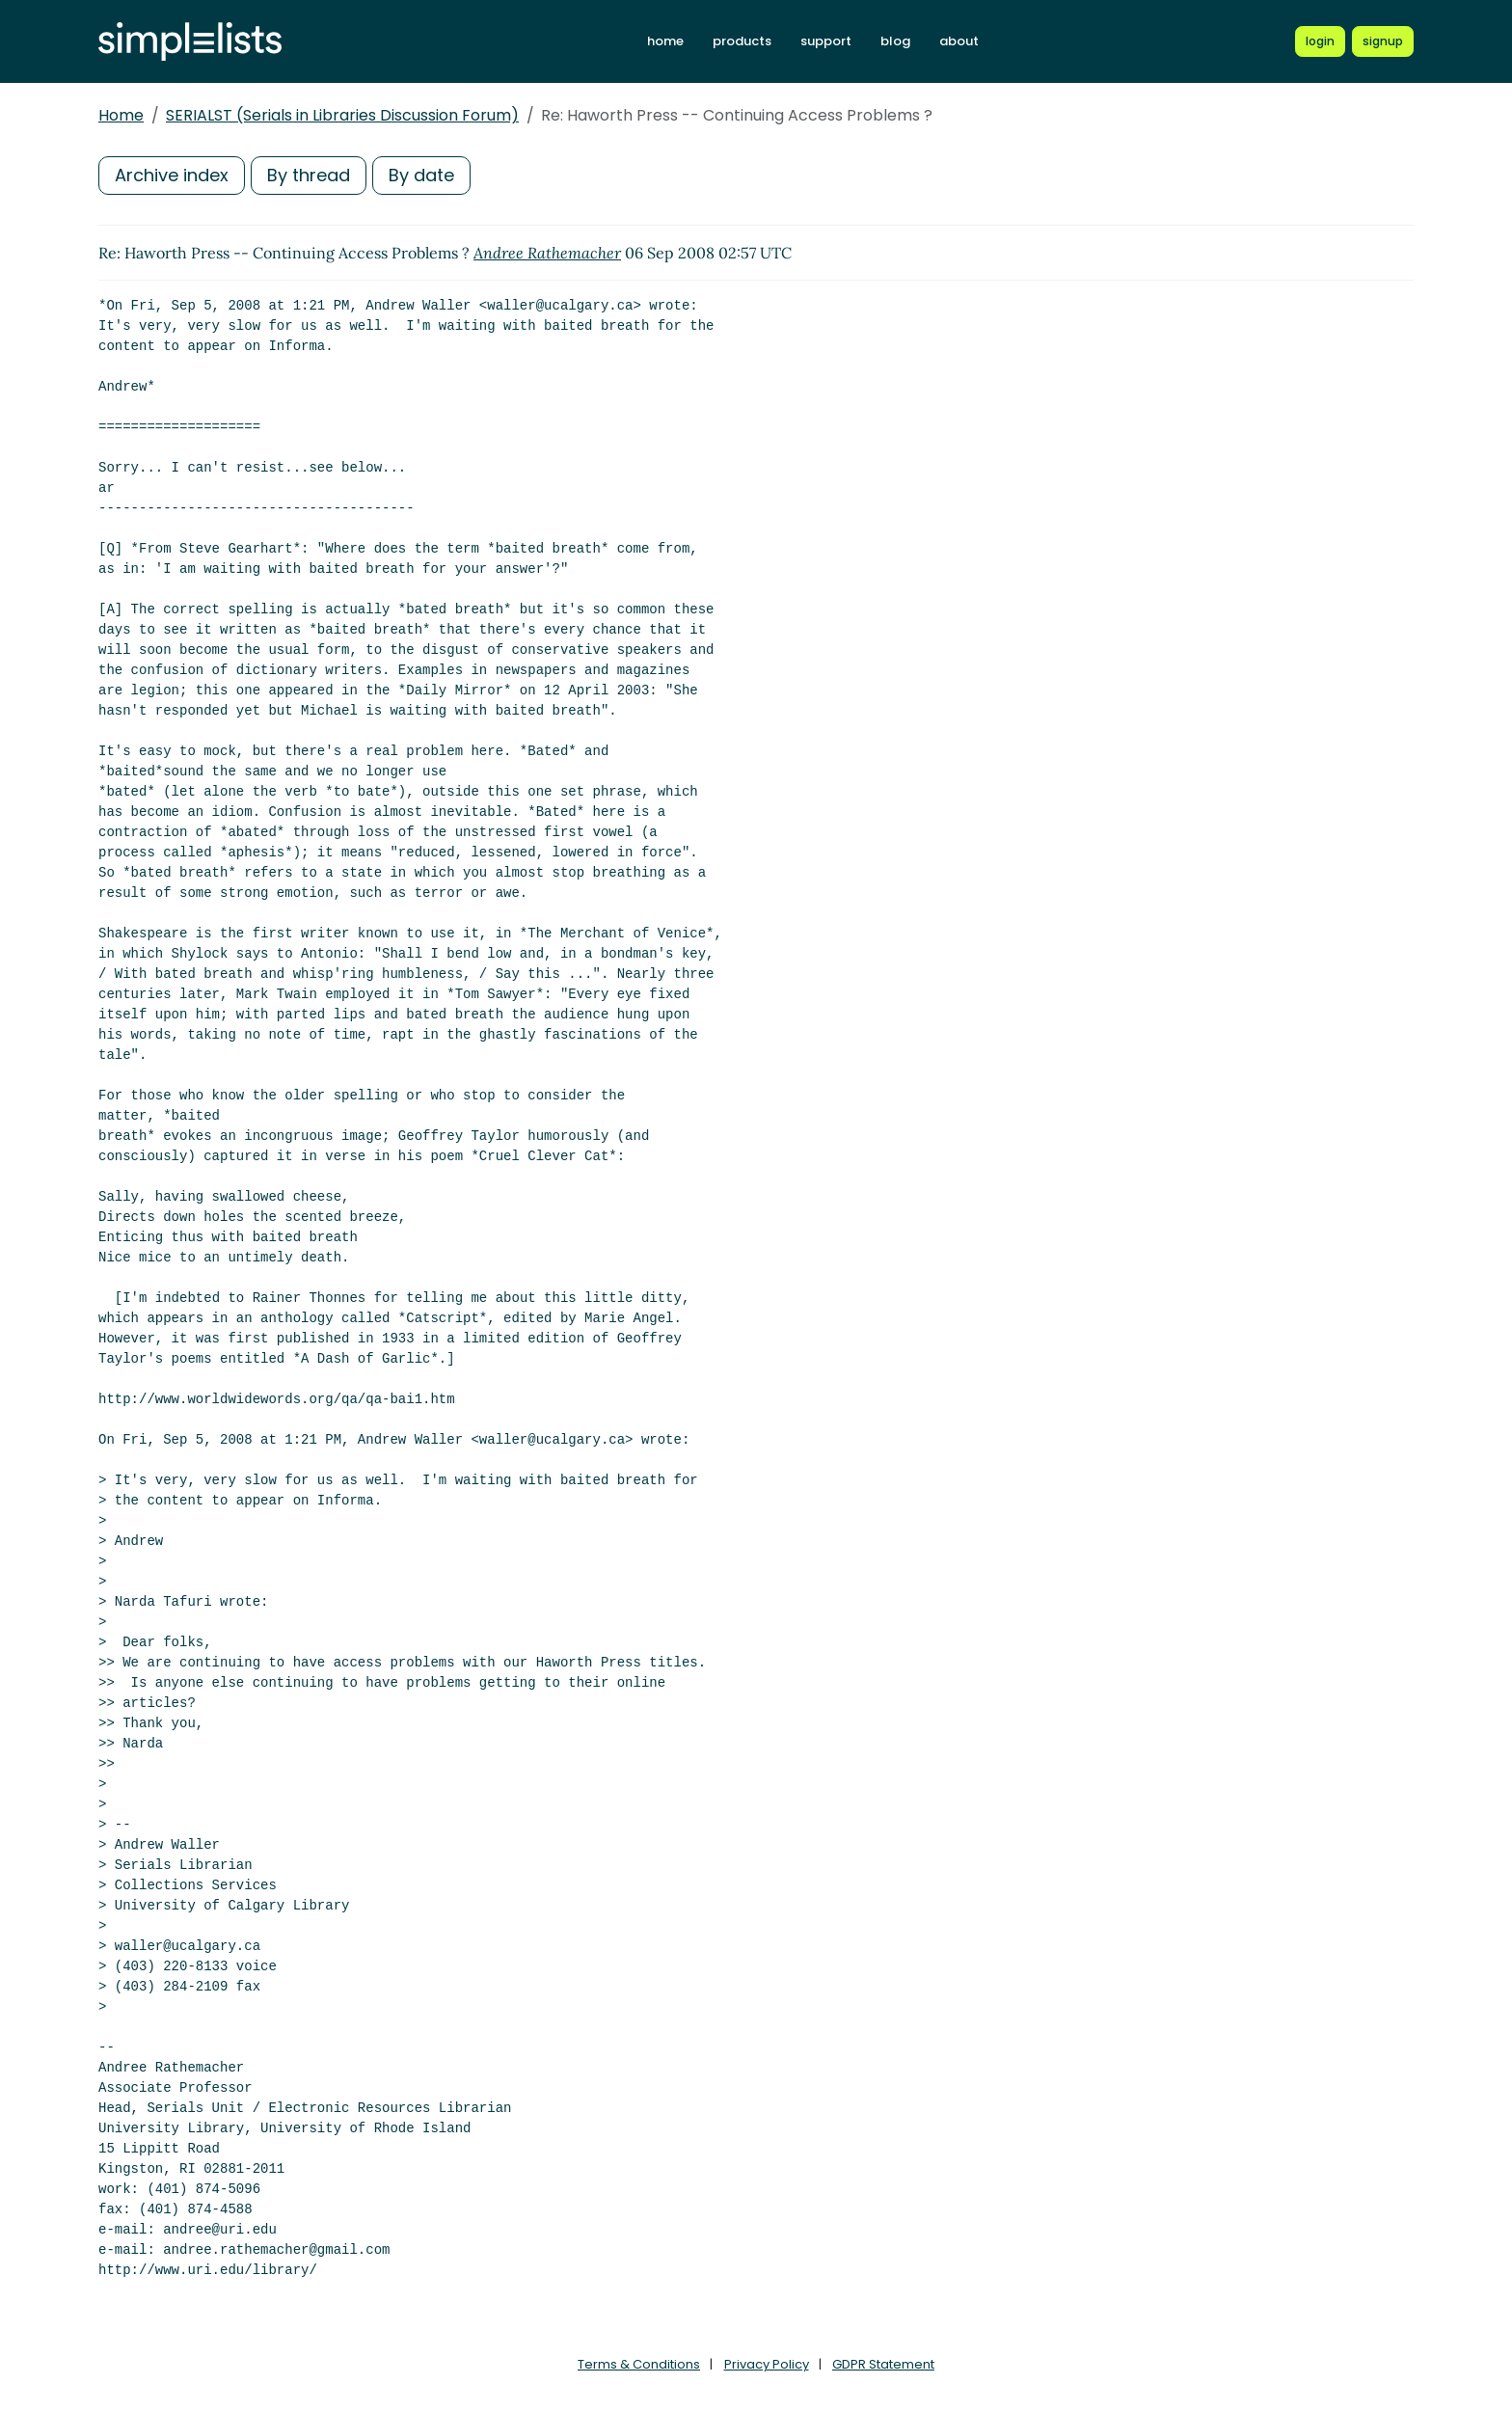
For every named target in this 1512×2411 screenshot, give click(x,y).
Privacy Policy (766, 2364)
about (959, 41)
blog (895, 41)
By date (421, 175)
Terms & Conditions (639, 2364)
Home (121, 115)
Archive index (172, 175)
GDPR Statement (883, 2364)
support (825, 41)
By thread (308, 175)
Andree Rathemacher (547, 252)
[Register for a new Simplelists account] (1383, 41)
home (665, 41)
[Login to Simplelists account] (1320, 41)
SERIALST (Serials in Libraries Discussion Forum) (342, 115)
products (742, 41)
